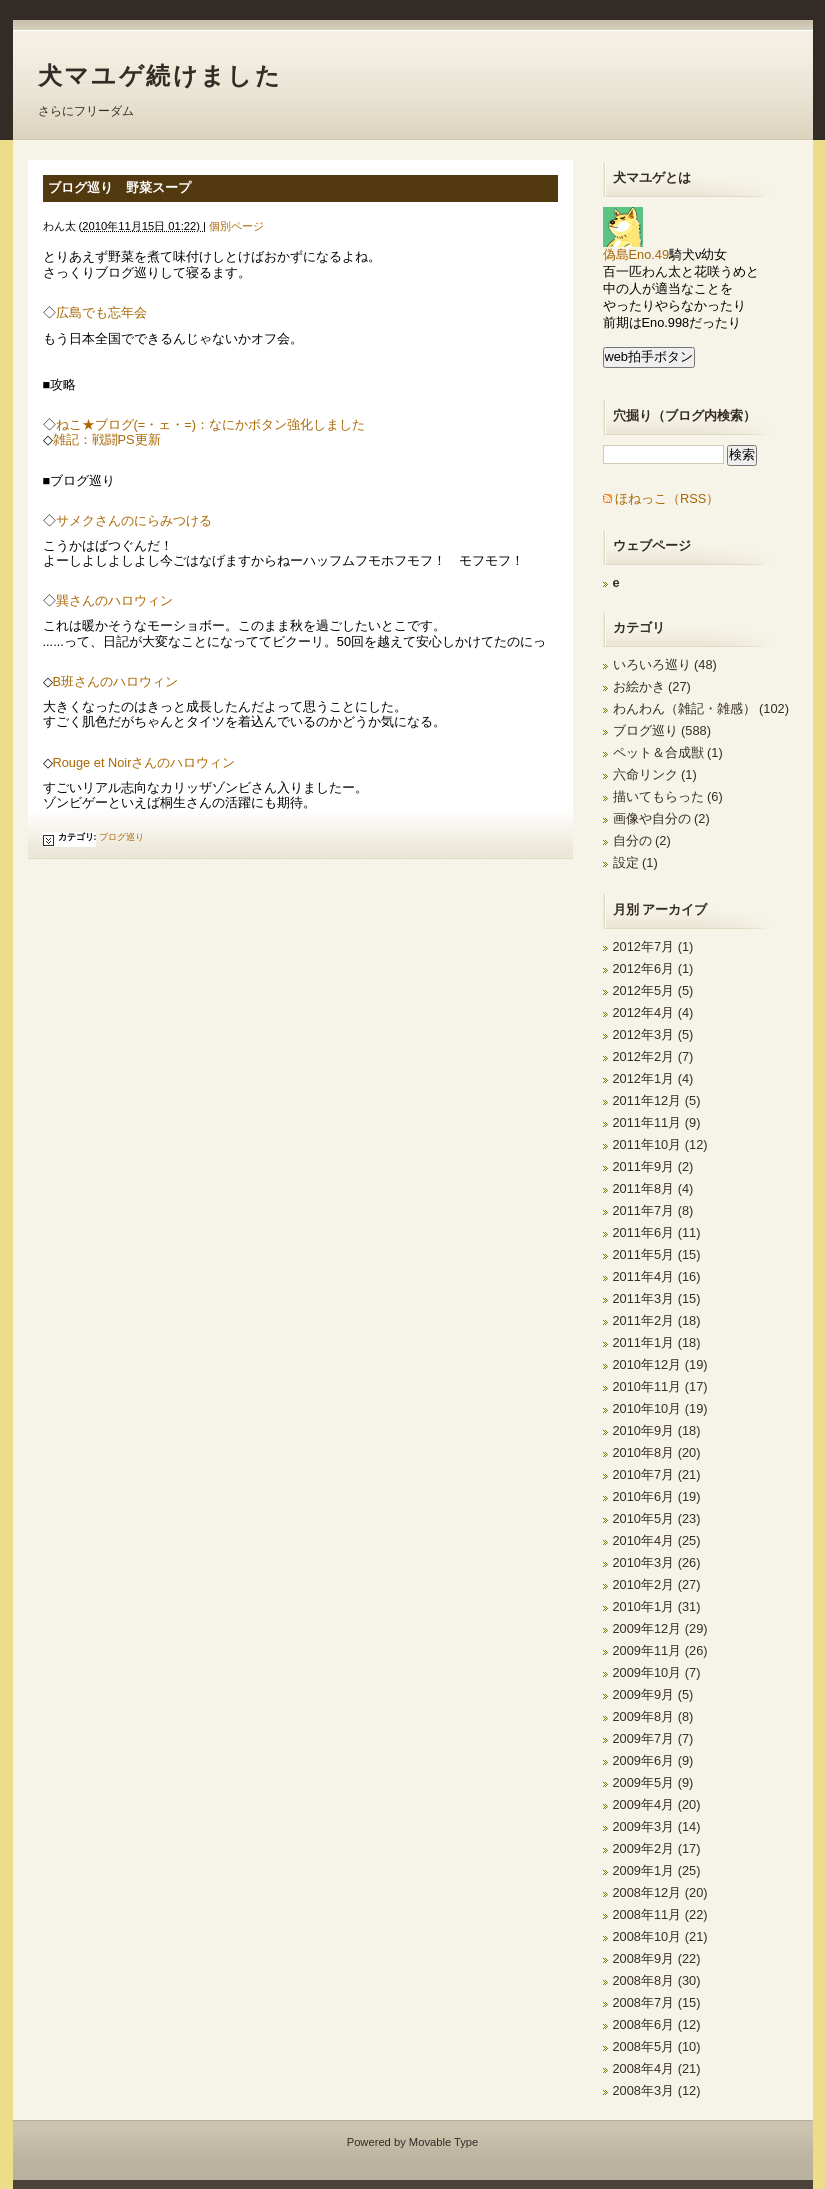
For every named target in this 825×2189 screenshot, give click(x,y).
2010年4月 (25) (657, 1540)
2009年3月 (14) (657, 1826)
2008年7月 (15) (657, 2002)
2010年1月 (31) (657, 1606)
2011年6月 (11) (657, 1232)
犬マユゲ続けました (160, 75)
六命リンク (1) (655, 774)
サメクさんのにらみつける (134, 520)
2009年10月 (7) (657, 1672)
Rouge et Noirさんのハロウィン (144, 762)
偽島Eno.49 (636, 248)
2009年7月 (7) (653, 1738)
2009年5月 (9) (653, 1782)
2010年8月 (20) (657, 1452)
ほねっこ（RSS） (667, 498)
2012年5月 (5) (653, 990)
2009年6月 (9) (653, 1760)
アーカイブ (674, 909)
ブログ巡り (121, 837)
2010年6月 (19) (657, 1496)
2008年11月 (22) (660, 1914)
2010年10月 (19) (660, 1408)
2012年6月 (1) (653, 968)
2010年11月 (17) (660, 1386)
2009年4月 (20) (657, 1804)
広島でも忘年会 (101, 312)
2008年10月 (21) (660, 1936)
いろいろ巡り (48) (665, 664)
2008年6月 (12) (657, 2024)
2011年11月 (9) (657, 1122)
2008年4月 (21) (657, 2068)
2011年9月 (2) (653, 1166)
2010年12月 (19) (660, 1364)
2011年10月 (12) (660, 1144)
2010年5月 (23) (657, 1518)
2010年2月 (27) (657, 1584)
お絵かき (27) (652, 686)
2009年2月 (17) (657, 1848)
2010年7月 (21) (657, 1474)
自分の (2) (642, 840)
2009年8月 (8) (653, 1716)
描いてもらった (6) (668, 796)
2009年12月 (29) (660, 1628)
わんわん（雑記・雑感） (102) (701, 708)
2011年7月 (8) (653, 1210)
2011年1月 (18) (657, 1342)
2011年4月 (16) (657, 1276)
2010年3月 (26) (657, 1562)
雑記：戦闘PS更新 (107, 439)
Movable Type (443, 2142)
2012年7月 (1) (653, 946)
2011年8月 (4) (653, 1188)
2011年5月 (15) (657, 1254)
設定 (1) (635, 862)
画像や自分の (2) (661, 818)
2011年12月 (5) (657, 1100)
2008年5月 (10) (657, 2046)
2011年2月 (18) (657, 1320)
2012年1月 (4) (653, 1078)
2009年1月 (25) (657, 1870)
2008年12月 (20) (660, 1892)
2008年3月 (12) (657, 2090)
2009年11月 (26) (660, 1650)
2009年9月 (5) (653, 1694)
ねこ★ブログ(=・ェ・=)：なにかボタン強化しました (210, 424)
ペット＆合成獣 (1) (668, 752)
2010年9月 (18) (657, 1430)
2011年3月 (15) (657, 1298)
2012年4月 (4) (653, 1012)
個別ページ (236, 226)
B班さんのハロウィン (116, 681)
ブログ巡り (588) (662, 730)
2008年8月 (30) (657, 1980)
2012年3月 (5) (653, 1034)
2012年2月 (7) (653, 1056)
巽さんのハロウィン (114, 600)
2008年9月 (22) (657, 1958)
